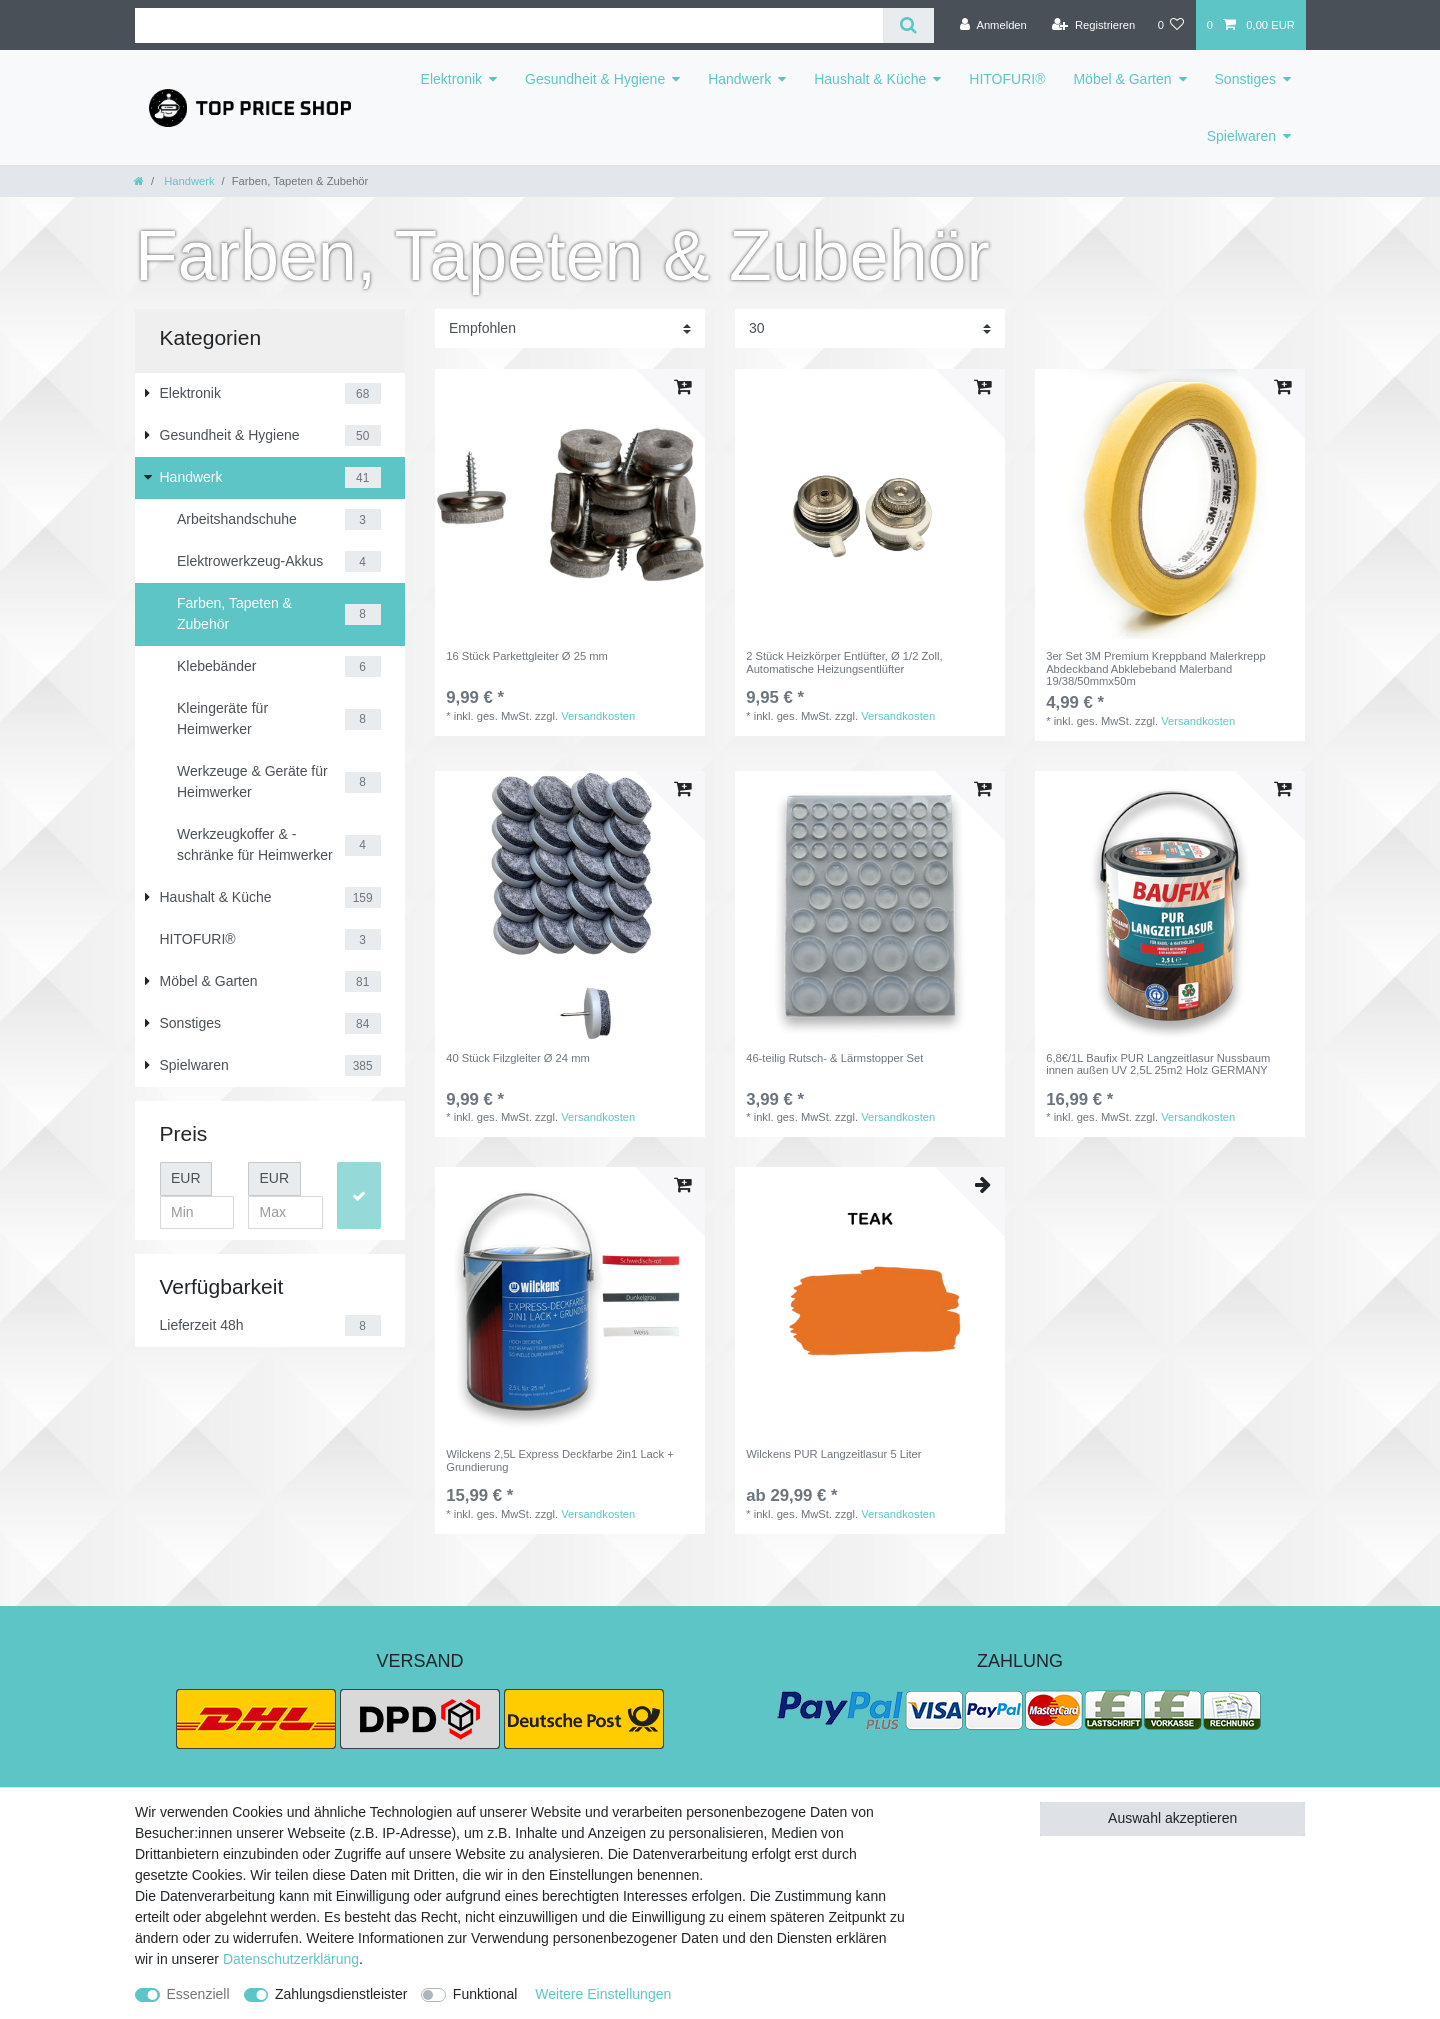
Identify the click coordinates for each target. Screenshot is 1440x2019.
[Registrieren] (1093, 25)
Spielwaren (1241, 136)
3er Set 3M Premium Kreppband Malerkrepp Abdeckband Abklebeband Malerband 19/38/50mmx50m (1156, 668)
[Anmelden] (993, 25)
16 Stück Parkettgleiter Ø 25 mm (527, 656)
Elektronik (451, 79)
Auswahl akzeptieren (1172, 1818)
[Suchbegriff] (509, 25)
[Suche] (908, 25)
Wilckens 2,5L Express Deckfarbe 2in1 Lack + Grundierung (559, 1460)
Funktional (485, 1994)
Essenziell (198, 1994)
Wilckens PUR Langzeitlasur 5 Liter (833, 1454)
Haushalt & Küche (870, 79)
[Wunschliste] (1170, 25)
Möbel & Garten (1122, 79)
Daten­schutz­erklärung (291, 1959)
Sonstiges (1245, 79)
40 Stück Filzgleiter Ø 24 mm (518, 1058)
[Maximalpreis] (285, 1213)
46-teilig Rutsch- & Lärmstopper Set (834, 1058)
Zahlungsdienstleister (341, 1994)
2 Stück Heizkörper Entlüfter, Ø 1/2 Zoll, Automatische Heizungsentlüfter (844, 662)
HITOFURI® (1007, 79)
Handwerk (739, 79)
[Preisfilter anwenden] (359, 1195)
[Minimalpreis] (197, 1213)
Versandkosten (598, 716)
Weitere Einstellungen (603, 1994)
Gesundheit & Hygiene (595, 79)
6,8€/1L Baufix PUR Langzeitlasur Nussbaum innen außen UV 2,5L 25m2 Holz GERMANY (1158, 1064)
